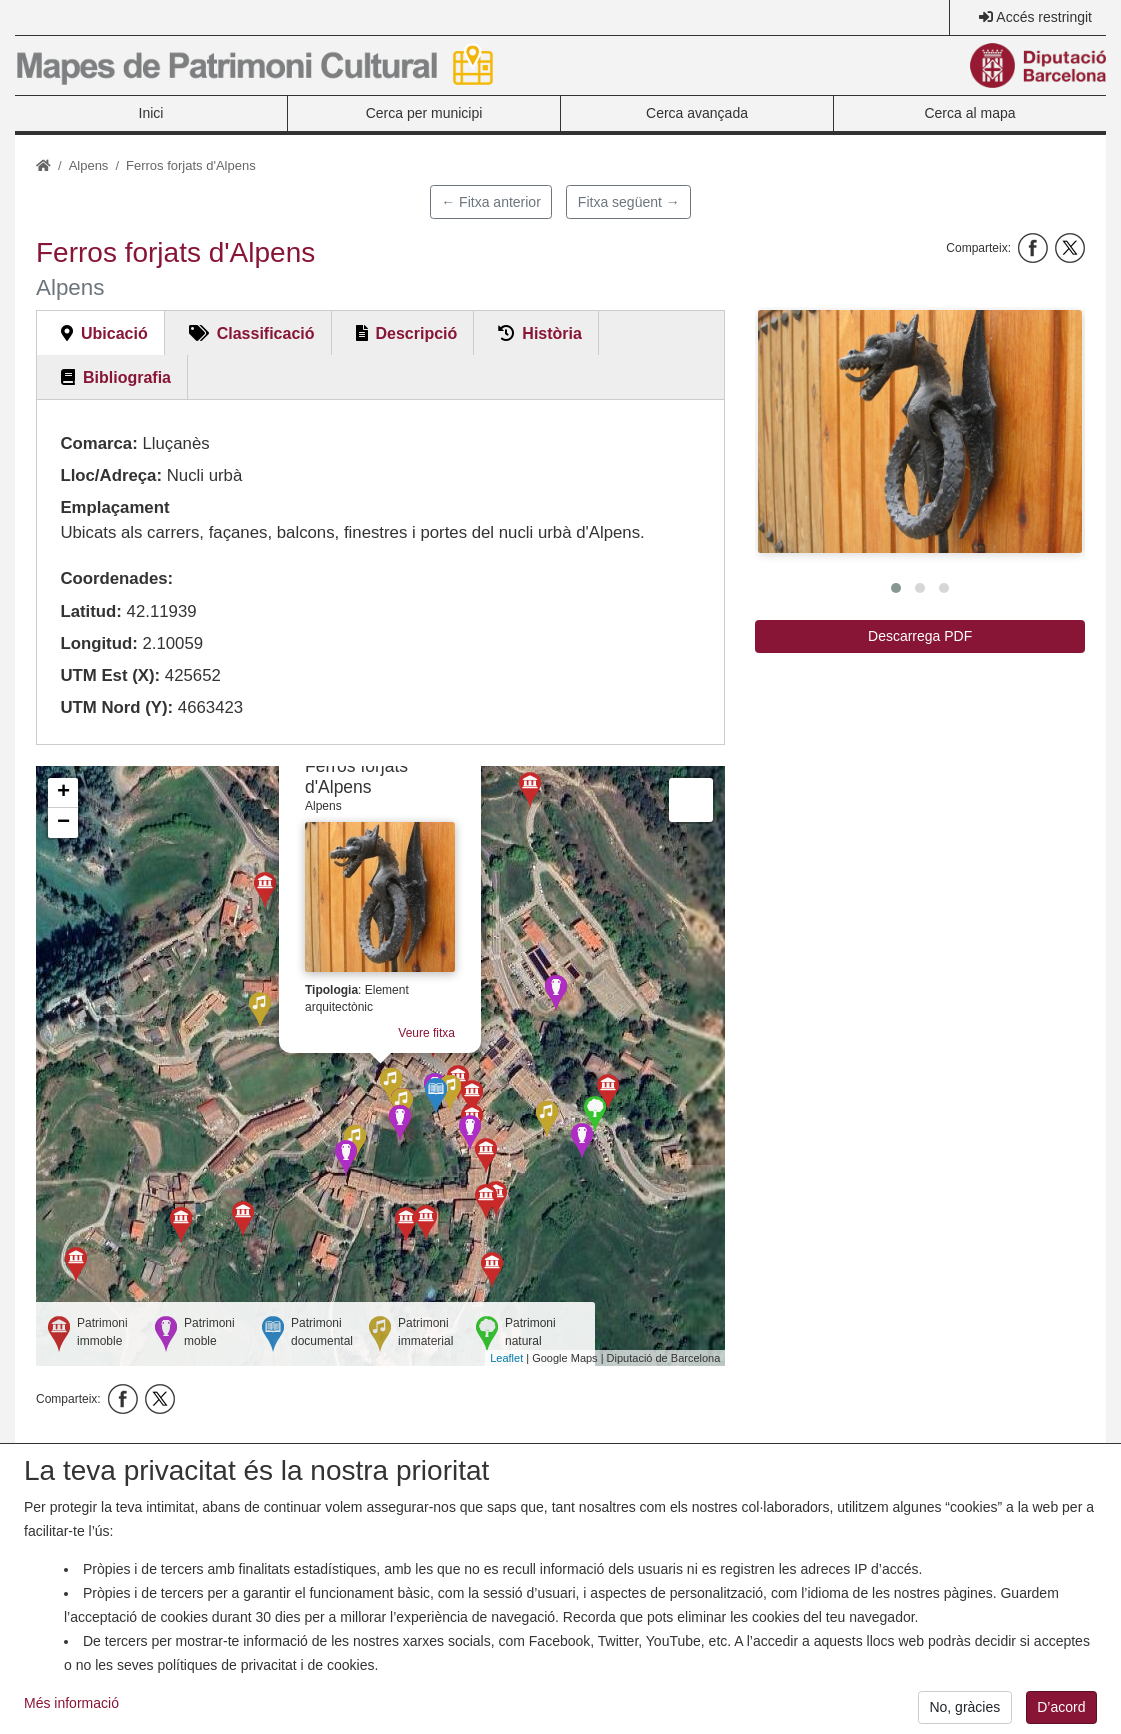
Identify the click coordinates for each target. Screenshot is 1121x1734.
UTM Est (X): (110, 675)
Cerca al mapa (969, 113)
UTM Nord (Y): (116, 707)
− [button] (63, 823)
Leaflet (506, 1358)
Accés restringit (1044, 17)
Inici (151, 113)
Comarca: (98, 443)
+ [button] (63, 793)
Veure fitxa (426, 1033)
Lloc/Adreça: (111, 475)
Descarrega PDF (920, 636)
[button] (920, 431)
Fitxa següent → (629, 202)
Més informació (71, 1718)
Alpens (89, 165)
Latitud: (91, 611)
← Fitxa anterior (491, 202)
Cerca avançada (697, 113)
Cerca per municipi (424, 113)
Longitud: (98, 643)
